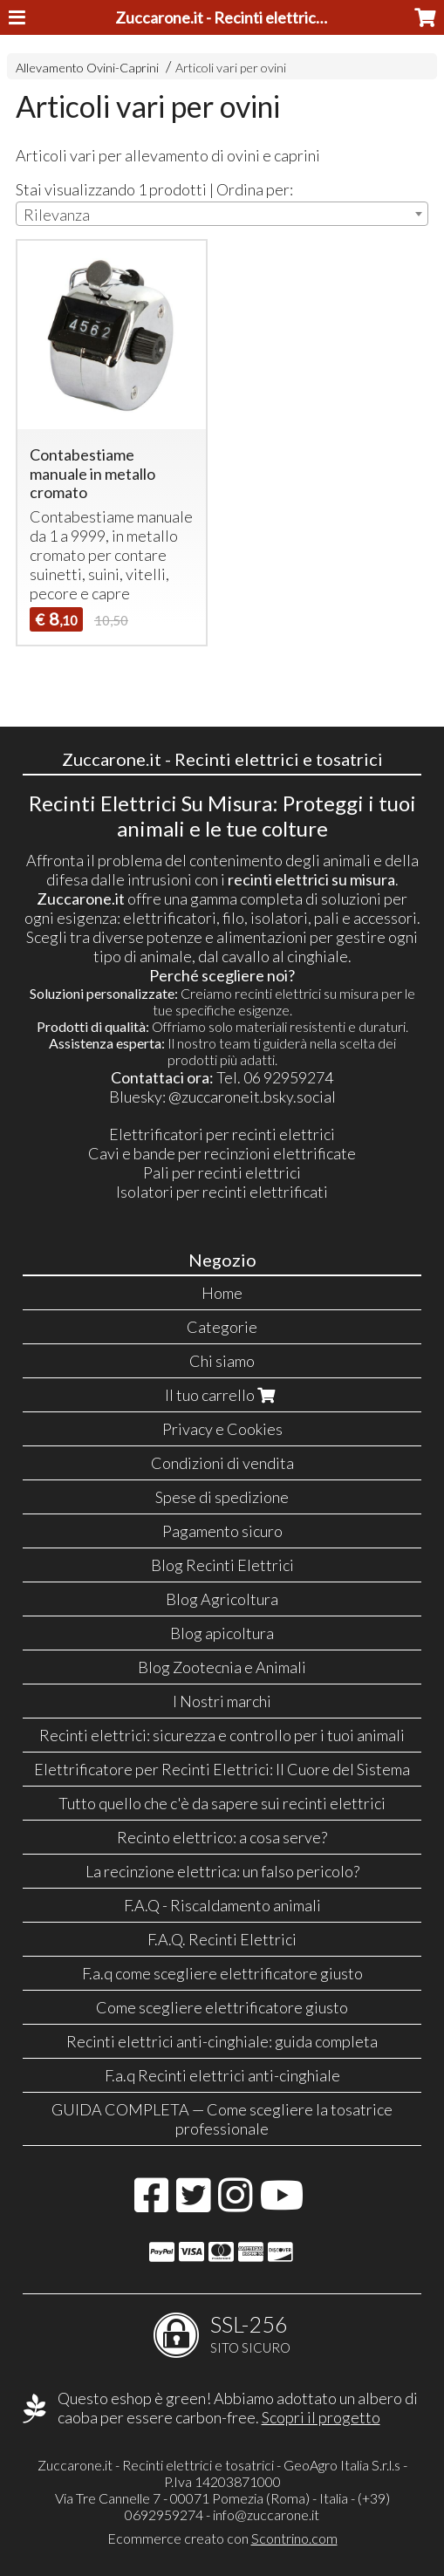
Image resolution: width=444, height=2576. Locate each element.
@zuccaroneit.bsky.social (252, 1096)
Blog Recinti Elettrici (222, 1565)
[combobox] (222, 214)
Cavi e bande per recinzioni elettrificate (222, 1153)
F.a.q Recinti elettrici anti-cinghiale (222, 2075)
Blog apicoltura (222, 1633)
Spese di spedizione (222, 1497)
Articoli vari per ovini (230, 67)
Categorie (222, 1326)
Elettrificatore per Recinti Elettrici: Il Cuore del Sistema (222, 1769)
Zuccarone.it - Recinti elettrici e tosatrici (252, 17)
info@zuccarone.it (266, 2514)
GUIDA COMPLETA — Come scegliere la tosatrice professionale (222, 2119)
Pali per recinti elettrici (222, 1172)
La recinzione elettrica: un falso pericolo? (222, 1871)
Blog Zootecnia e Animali (222, 1667)
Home (222, 1292)
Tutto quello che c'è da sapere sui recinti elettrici (222, 1803)
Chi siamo (222, 1360)
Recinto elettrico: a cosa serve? (222, 1837)
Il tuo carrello (222, 1394)
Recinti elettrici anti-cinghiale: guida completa (222, 2041)
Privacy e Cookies (222, 1428)
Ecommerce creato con (222, 2538)
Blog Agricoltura (222, 1599)
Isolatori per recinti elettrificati (222, 1191)
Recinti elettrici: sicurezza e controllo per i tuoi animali (222, 1735)
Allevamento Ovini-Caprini (87, 67)
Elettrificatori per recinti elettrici (222, 1134)
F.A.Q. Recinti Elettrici (222, 1939)
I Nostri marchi (222, 1701)
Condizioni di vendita (222, 1462)
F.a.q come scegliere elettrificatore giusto (222, 1973)
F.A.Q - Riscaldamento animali (222, 1905)
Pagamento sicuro (222, 1531)
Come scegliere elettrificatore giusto (222, 2007)
